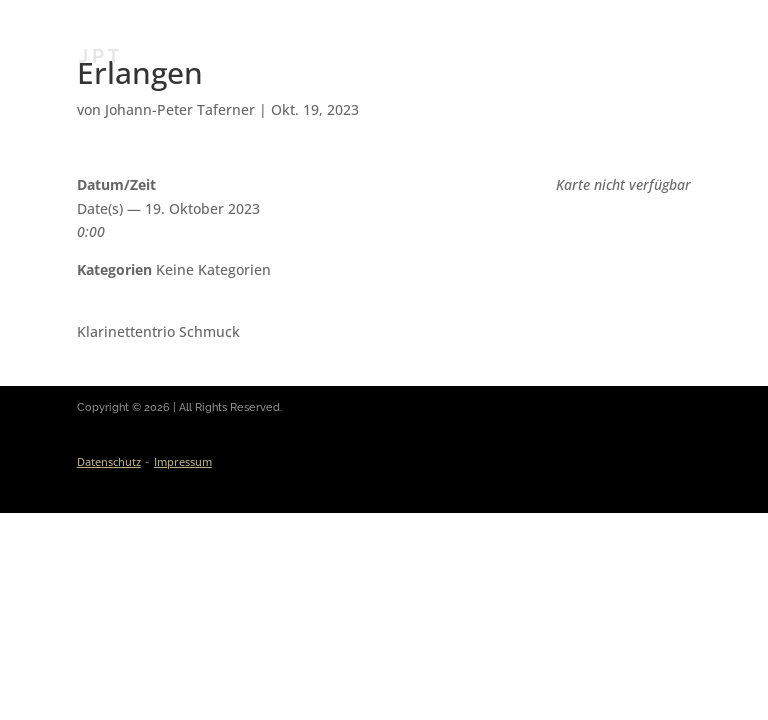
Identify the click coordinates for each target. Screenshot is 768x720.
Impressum (183, 461)
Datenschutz (109, 461)
